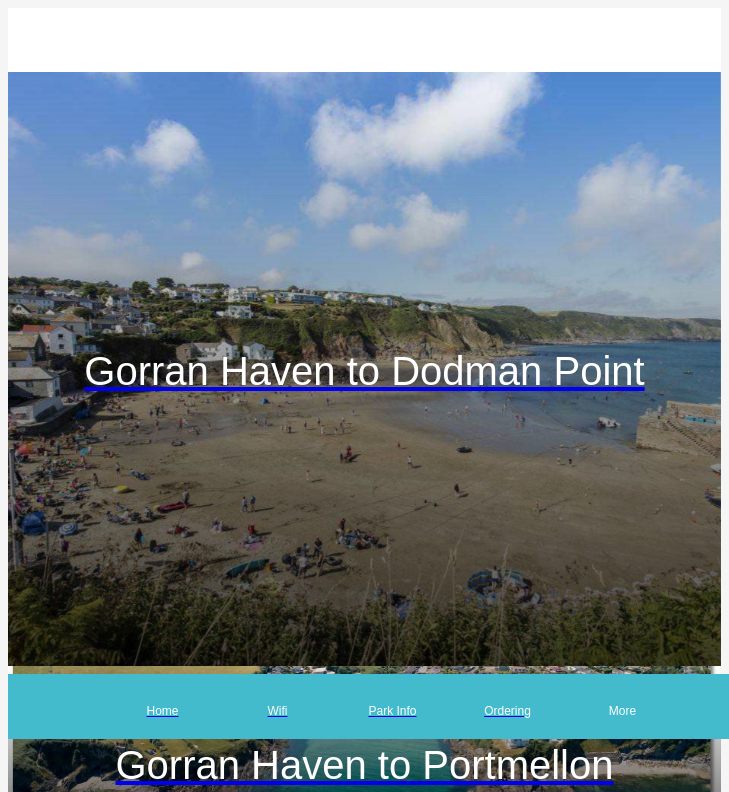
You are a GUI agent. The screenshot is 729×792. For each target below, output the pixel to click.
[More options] (622, 706)
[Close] (40, 40)
